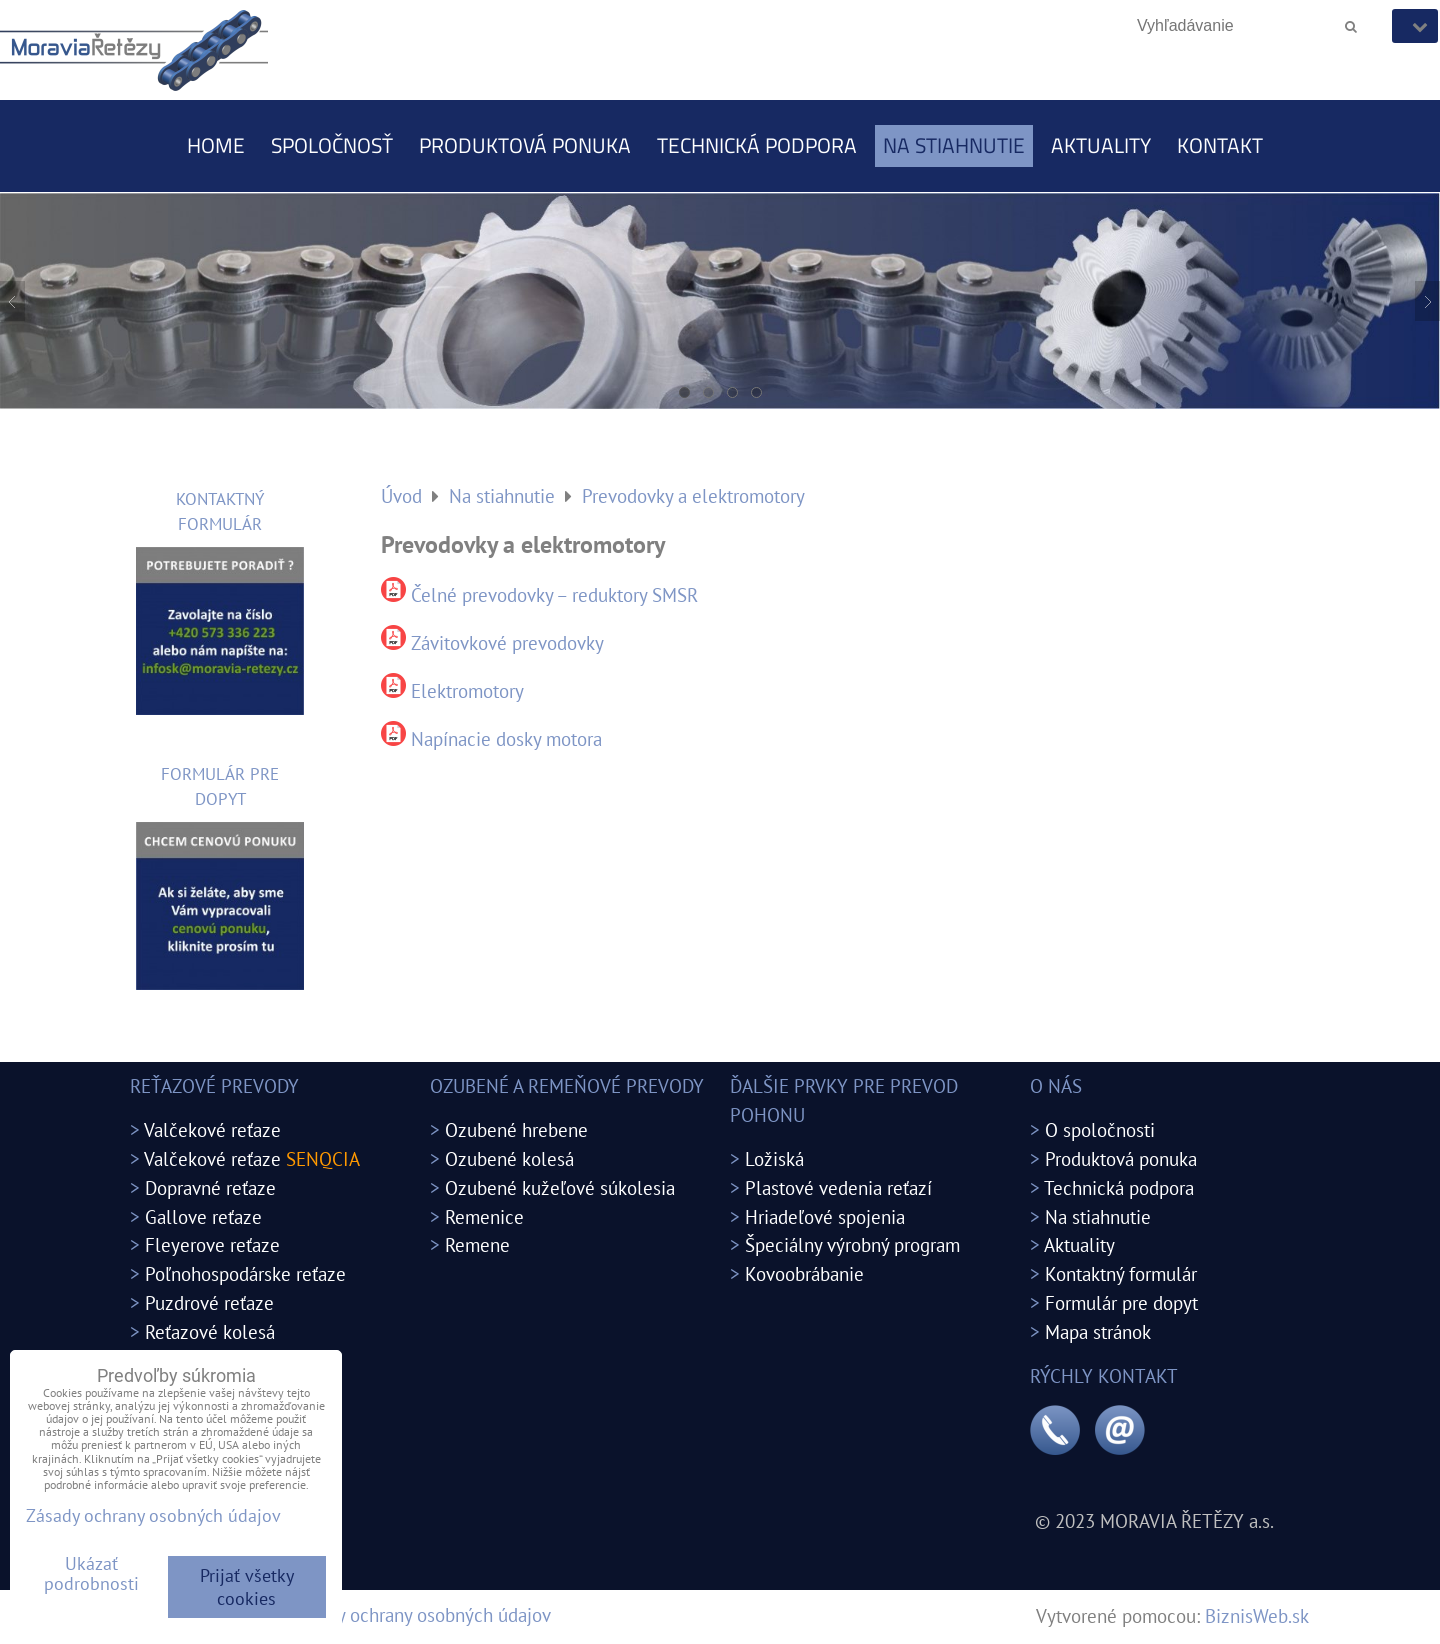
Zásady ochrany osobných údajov (421, 1614)
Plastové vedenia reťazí (838, 1187)
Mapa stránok (1098, 1331)
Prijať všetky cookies (247, 1587)
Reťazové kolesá (210, 1331)
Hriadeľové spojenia (825, 1216)
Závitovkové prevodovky (507, 642)
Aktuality (1101, 145)
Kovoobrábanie (804, 1273)
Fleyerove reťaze (212, 1244)
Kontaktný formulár (1121, 1273)
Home (216, 145)
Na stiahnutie (954, 145)
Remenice (484, 1216)
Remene (477, 1244)
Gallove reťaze (203, 1216)
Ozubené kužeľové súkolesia (560, 1187)
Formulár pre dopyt (1121, 1302)
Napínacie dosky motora (506, 738)
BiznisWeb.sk (1257, 1615)
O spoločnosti (1100, 1129)
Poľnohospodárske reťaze (245, 1273)
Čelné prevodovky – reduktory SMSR (554, 594)
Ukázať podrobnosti (91, 1574)
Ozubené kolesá (509, 1158)
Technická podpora (757, 145)
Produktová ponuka (525, 145)
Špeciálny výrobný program (852, 1244)
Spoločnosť (332, 145)
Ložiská (774, 1158)
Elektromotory (467, 690)
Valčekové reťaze (212, 1129)
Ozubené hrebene (516, 1129)
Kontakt (1220, 145)
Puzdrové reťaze (209, 1302)
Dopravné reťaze (210, 1187)
